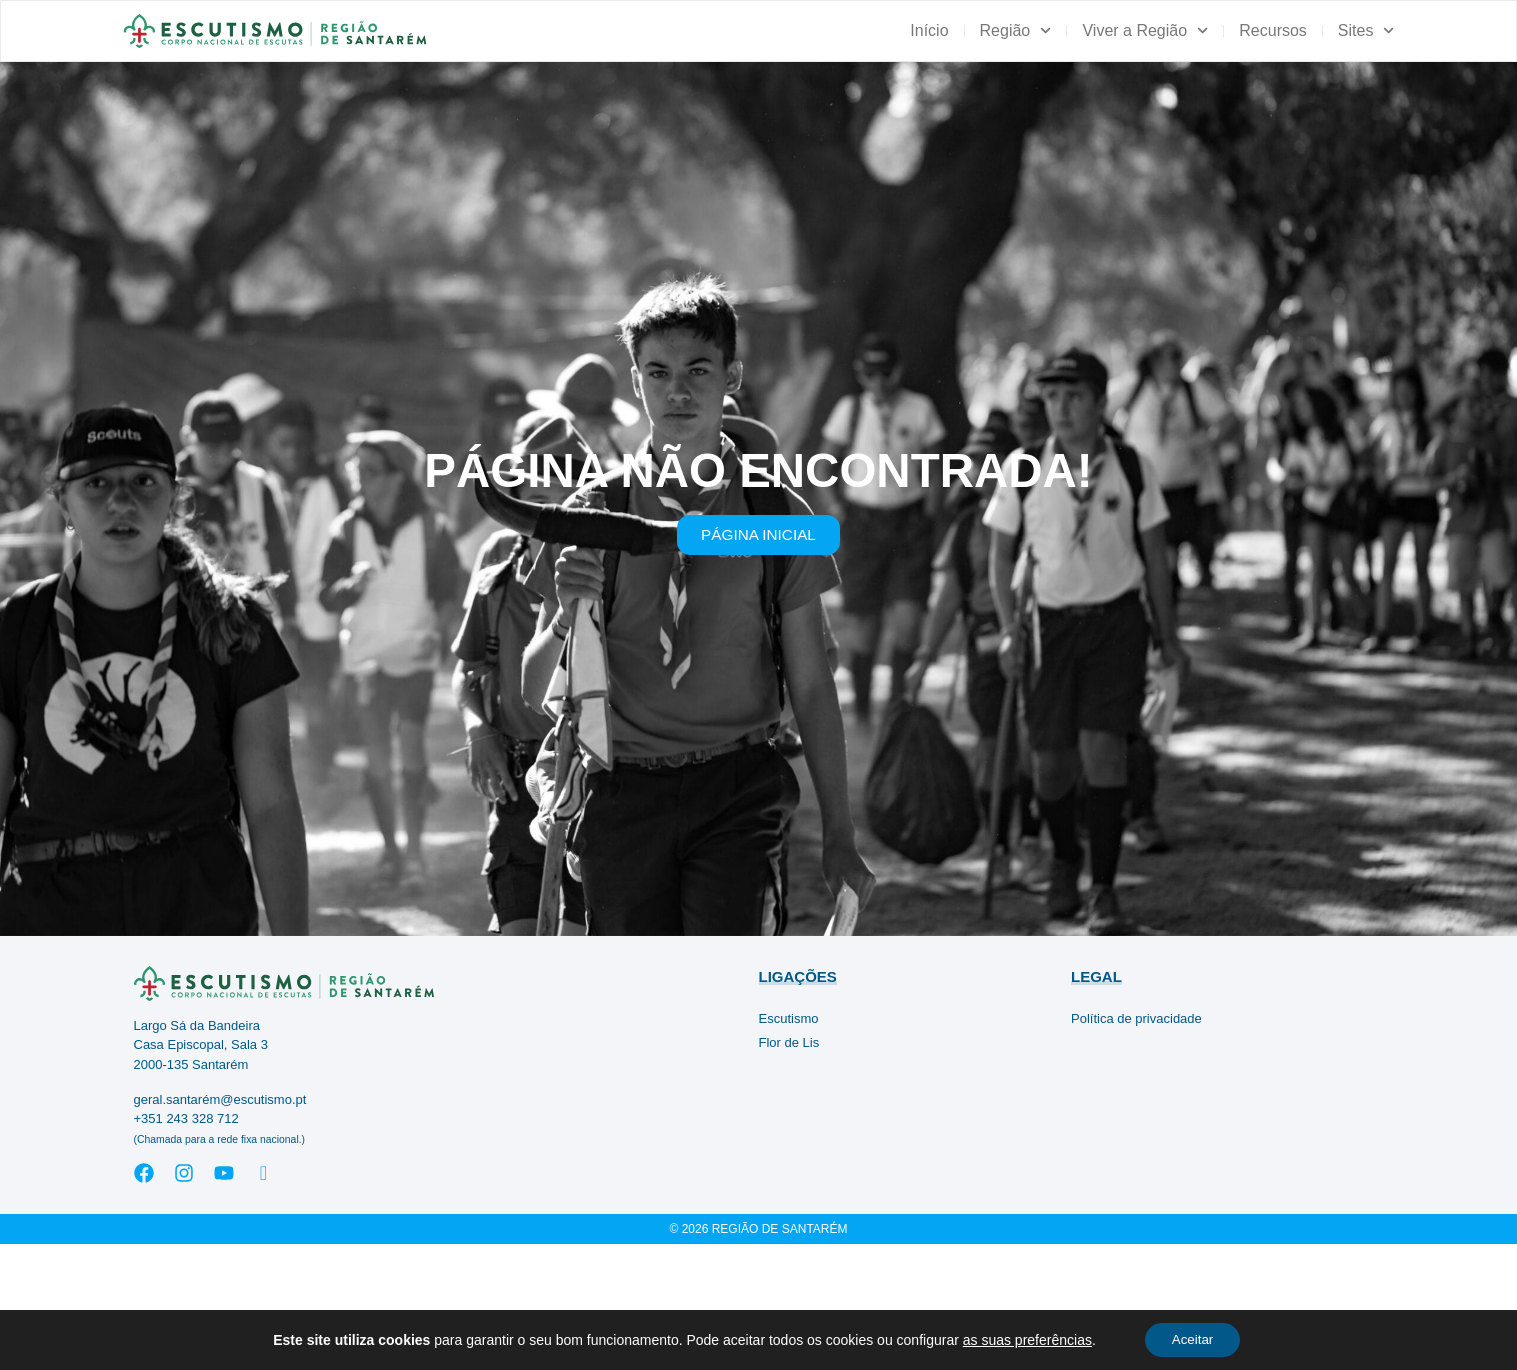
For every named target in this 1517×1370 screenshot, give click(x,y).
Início (929, 30)
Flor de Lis (789, 1168)
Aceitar (1193, 1339)
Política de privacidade (1136, 1144)
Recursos (1273, 30)
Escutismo (789, 1144)
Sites (1366, 30)
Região (1016, 30)
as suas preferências (1022, 1339)
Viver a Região (1145, 30)
